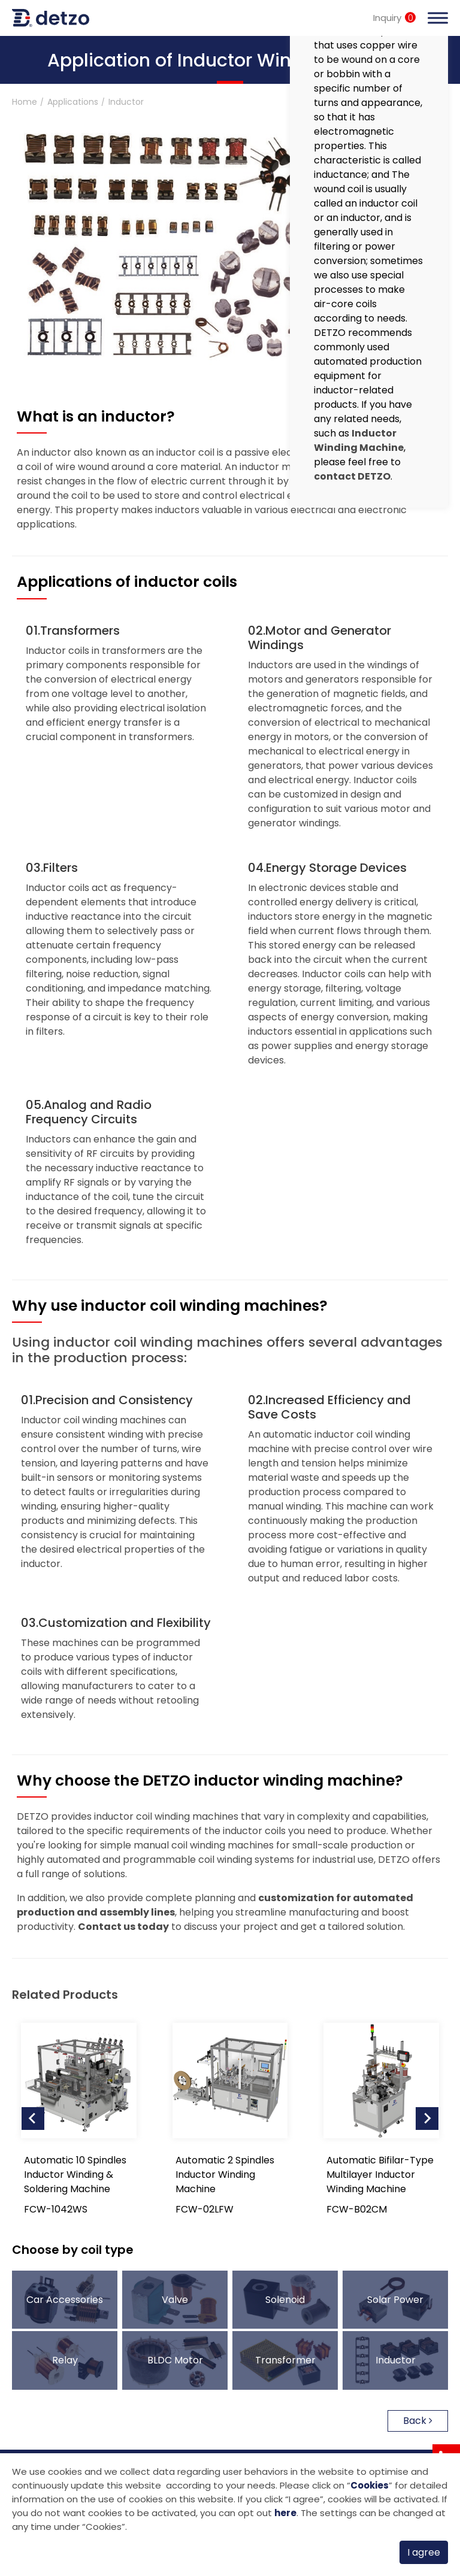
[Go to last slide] (33, 2118)
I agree (423, 2552)
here (285, 2513)
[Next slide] (427, 2118)
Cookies (369, 2485)
